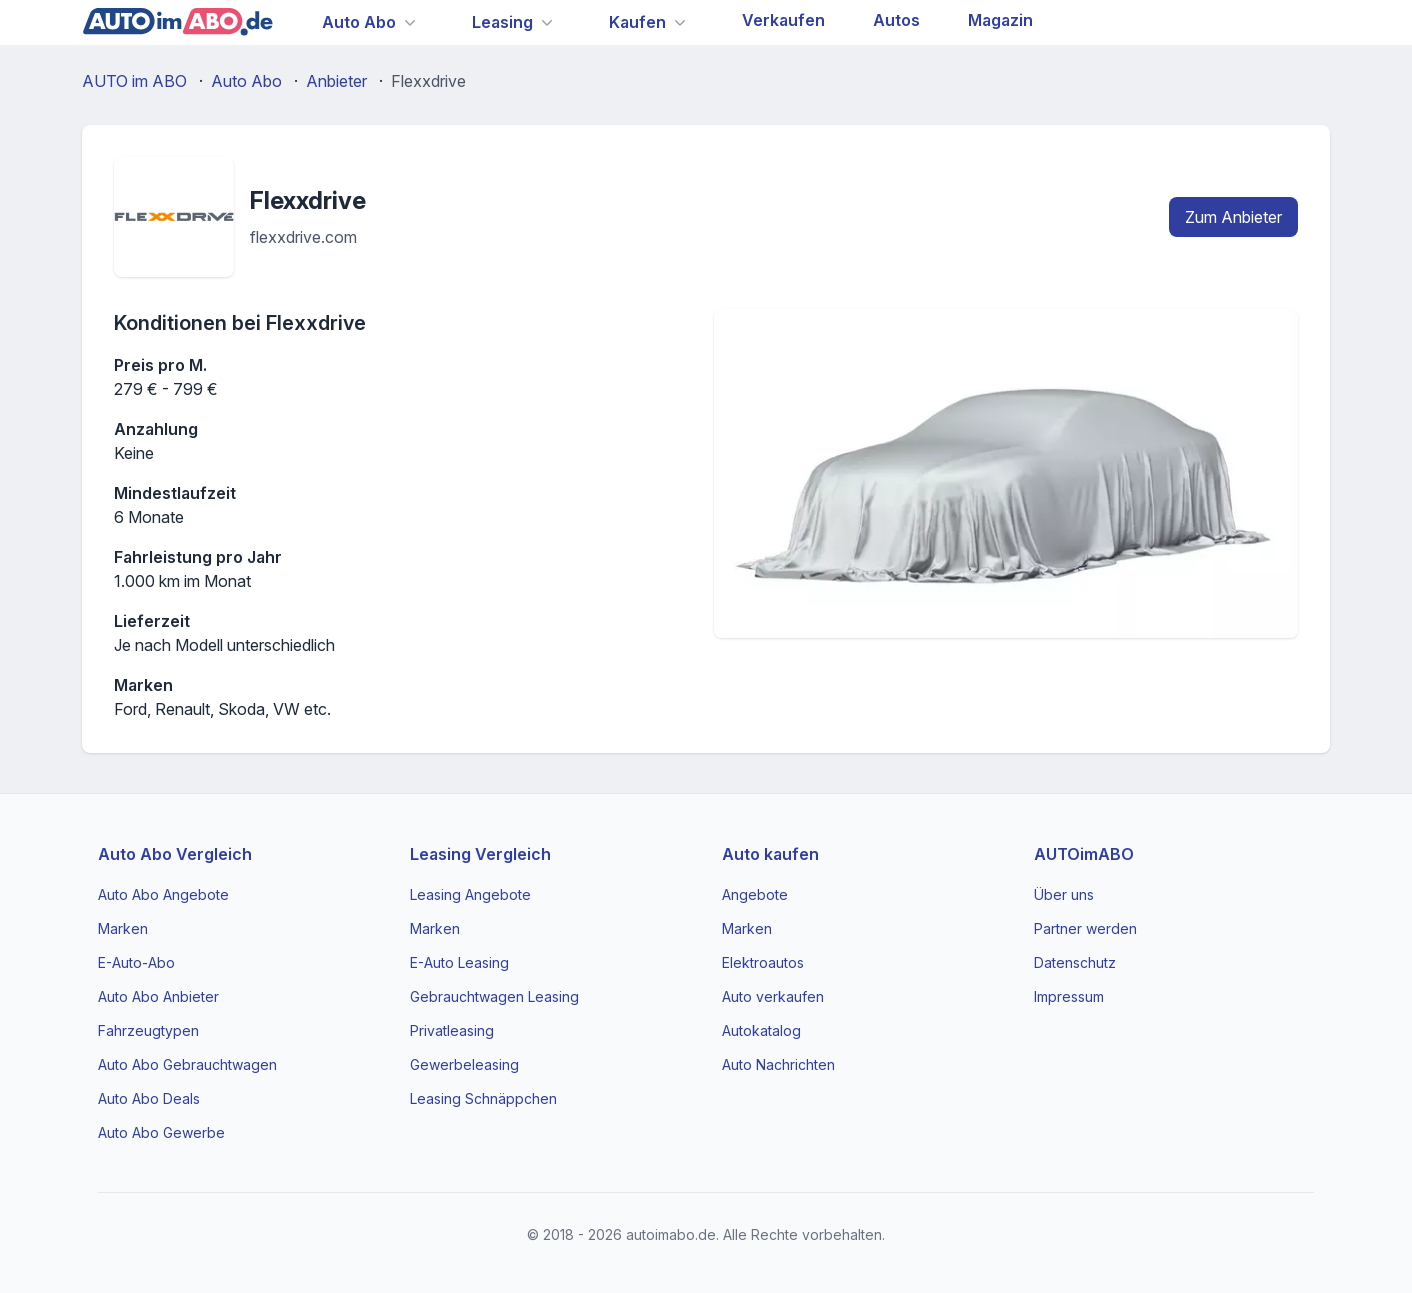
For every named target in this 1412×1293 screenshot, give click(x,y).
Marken (123, 928)
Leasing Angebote (470, 894)
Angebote (755, 894)
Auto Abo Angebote (163, 894)
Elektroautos (763, 962)
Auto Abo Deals (149, 1098)
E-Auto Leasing (459, 962)
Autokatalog (761, 1030)
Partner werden (1085, 928)
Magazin (1000, 20)
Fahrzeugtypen (148, 1030)
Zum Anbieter (1233, 217)
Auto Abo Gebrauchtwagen (187, 1064)
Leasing (502, 22)
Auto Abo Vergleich (175, 854)
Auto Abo (359, 22)
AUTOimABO (1084, 854)
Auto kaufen (770, 854)
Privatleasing (452, 1030)
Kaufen (637, 22)
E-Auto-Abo (136, 962)
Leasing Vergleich (480, 854)
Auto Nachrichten (778, 1064)
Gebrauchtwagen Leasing (494, 996)
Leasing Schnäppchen (483, 1098)
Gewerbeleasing (464, 1064)
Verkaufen (783, 20)
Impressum (1069, 996)
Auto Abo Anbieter (158, 996)
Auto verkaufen (773, 996)
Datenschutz (1075, 962)
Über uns (1064, 894)
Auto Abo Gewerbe (161, 1132)
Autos (896, 20)
